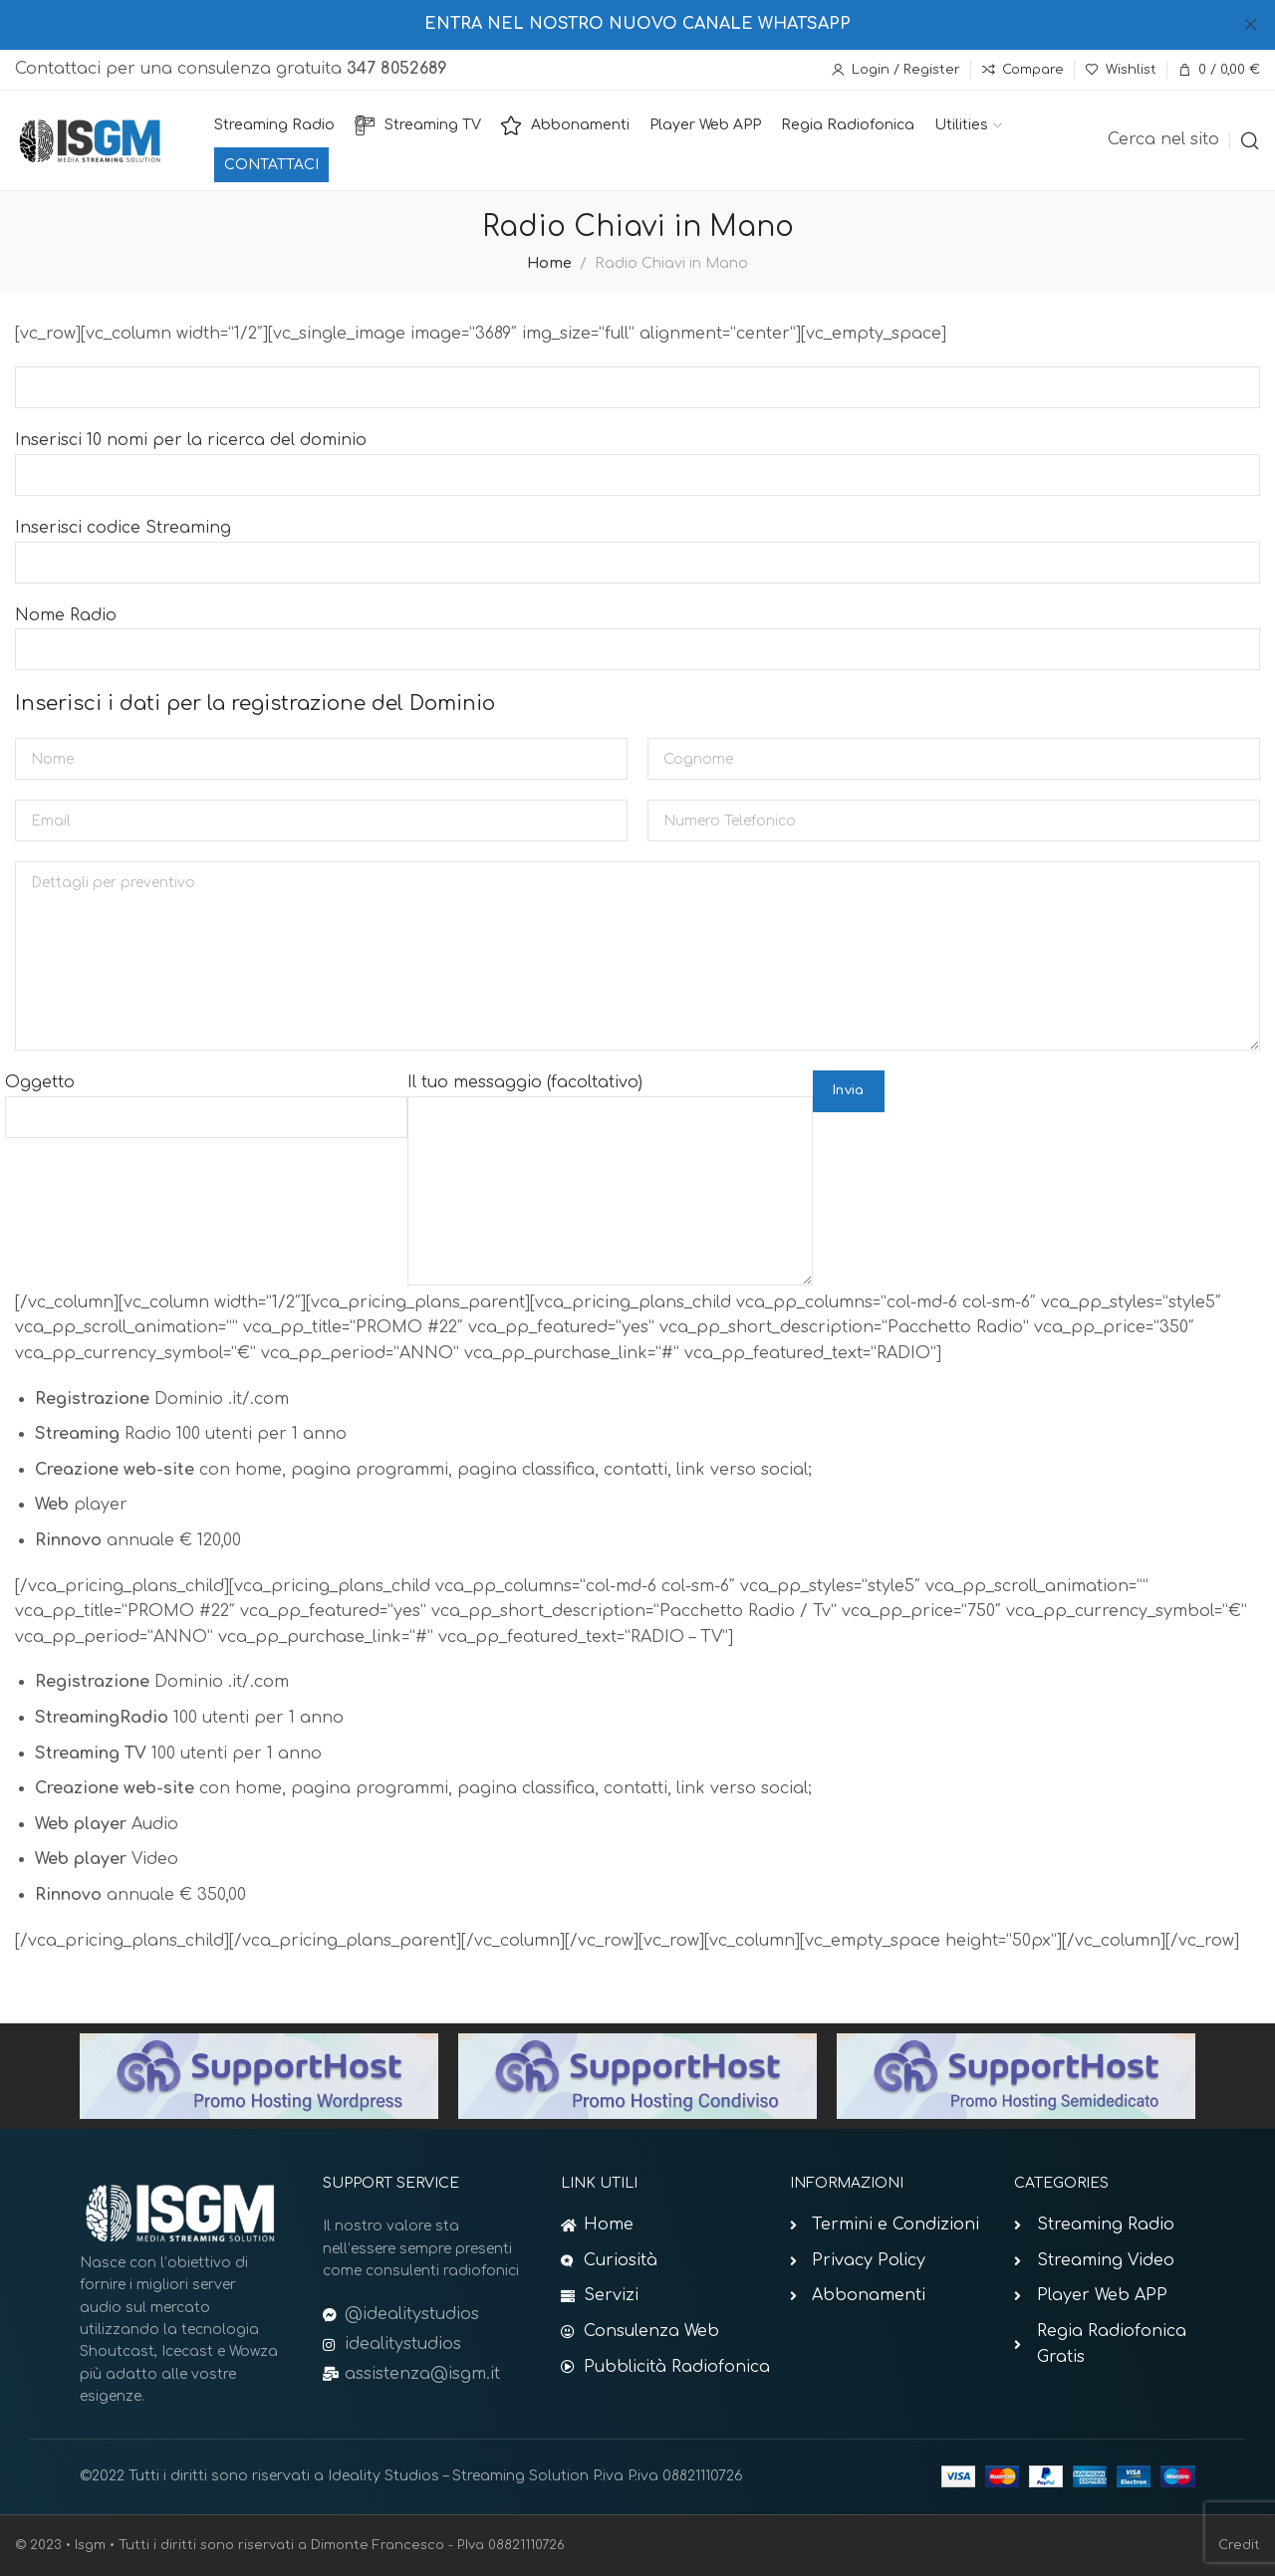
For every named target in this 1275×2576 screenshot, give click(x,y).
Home (549, 263)
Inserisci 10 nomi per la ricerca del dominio (637, 457)
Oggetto (206, 1099)
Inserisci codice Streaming (637, 545)
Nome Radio (637, 632)
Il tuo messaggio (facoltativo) (610, 1136)
